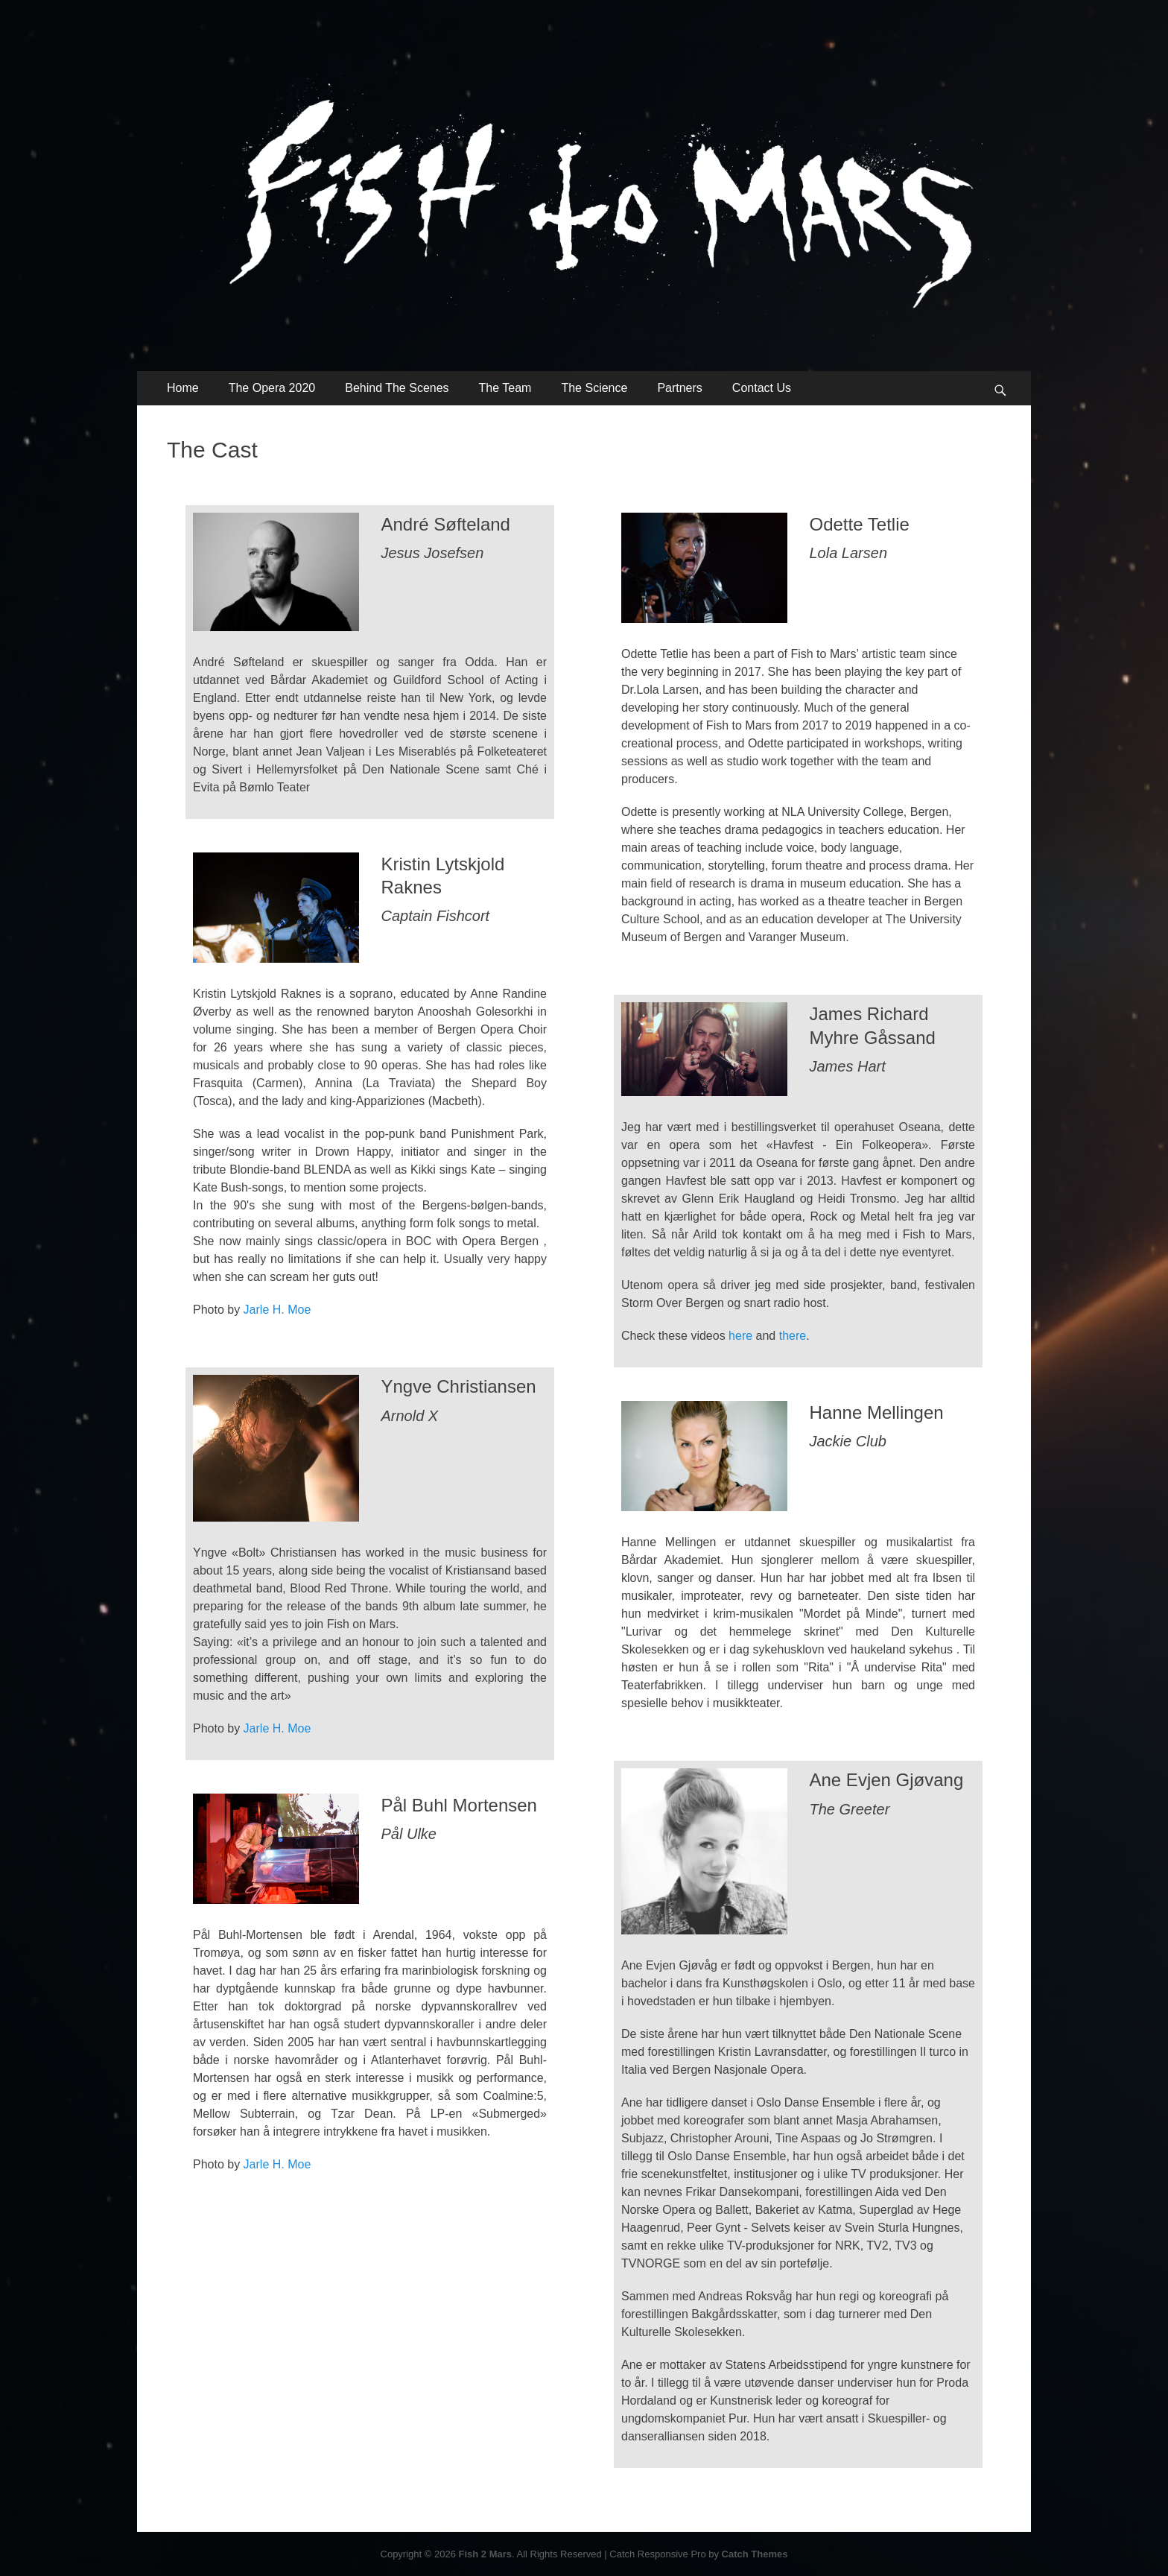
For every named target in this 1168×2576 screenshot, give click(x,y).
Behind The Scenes (396, 388)
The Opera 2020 (272, 388)
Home (183, 388)
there (792, 1335)
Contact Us (761, 388)
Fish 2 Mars (485, 2554)
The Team (505, 388)
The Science (594, 388)
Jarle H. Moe (277, 1309)
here (740, 1335)
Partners (679, 388)
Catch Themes (755, 2554)
